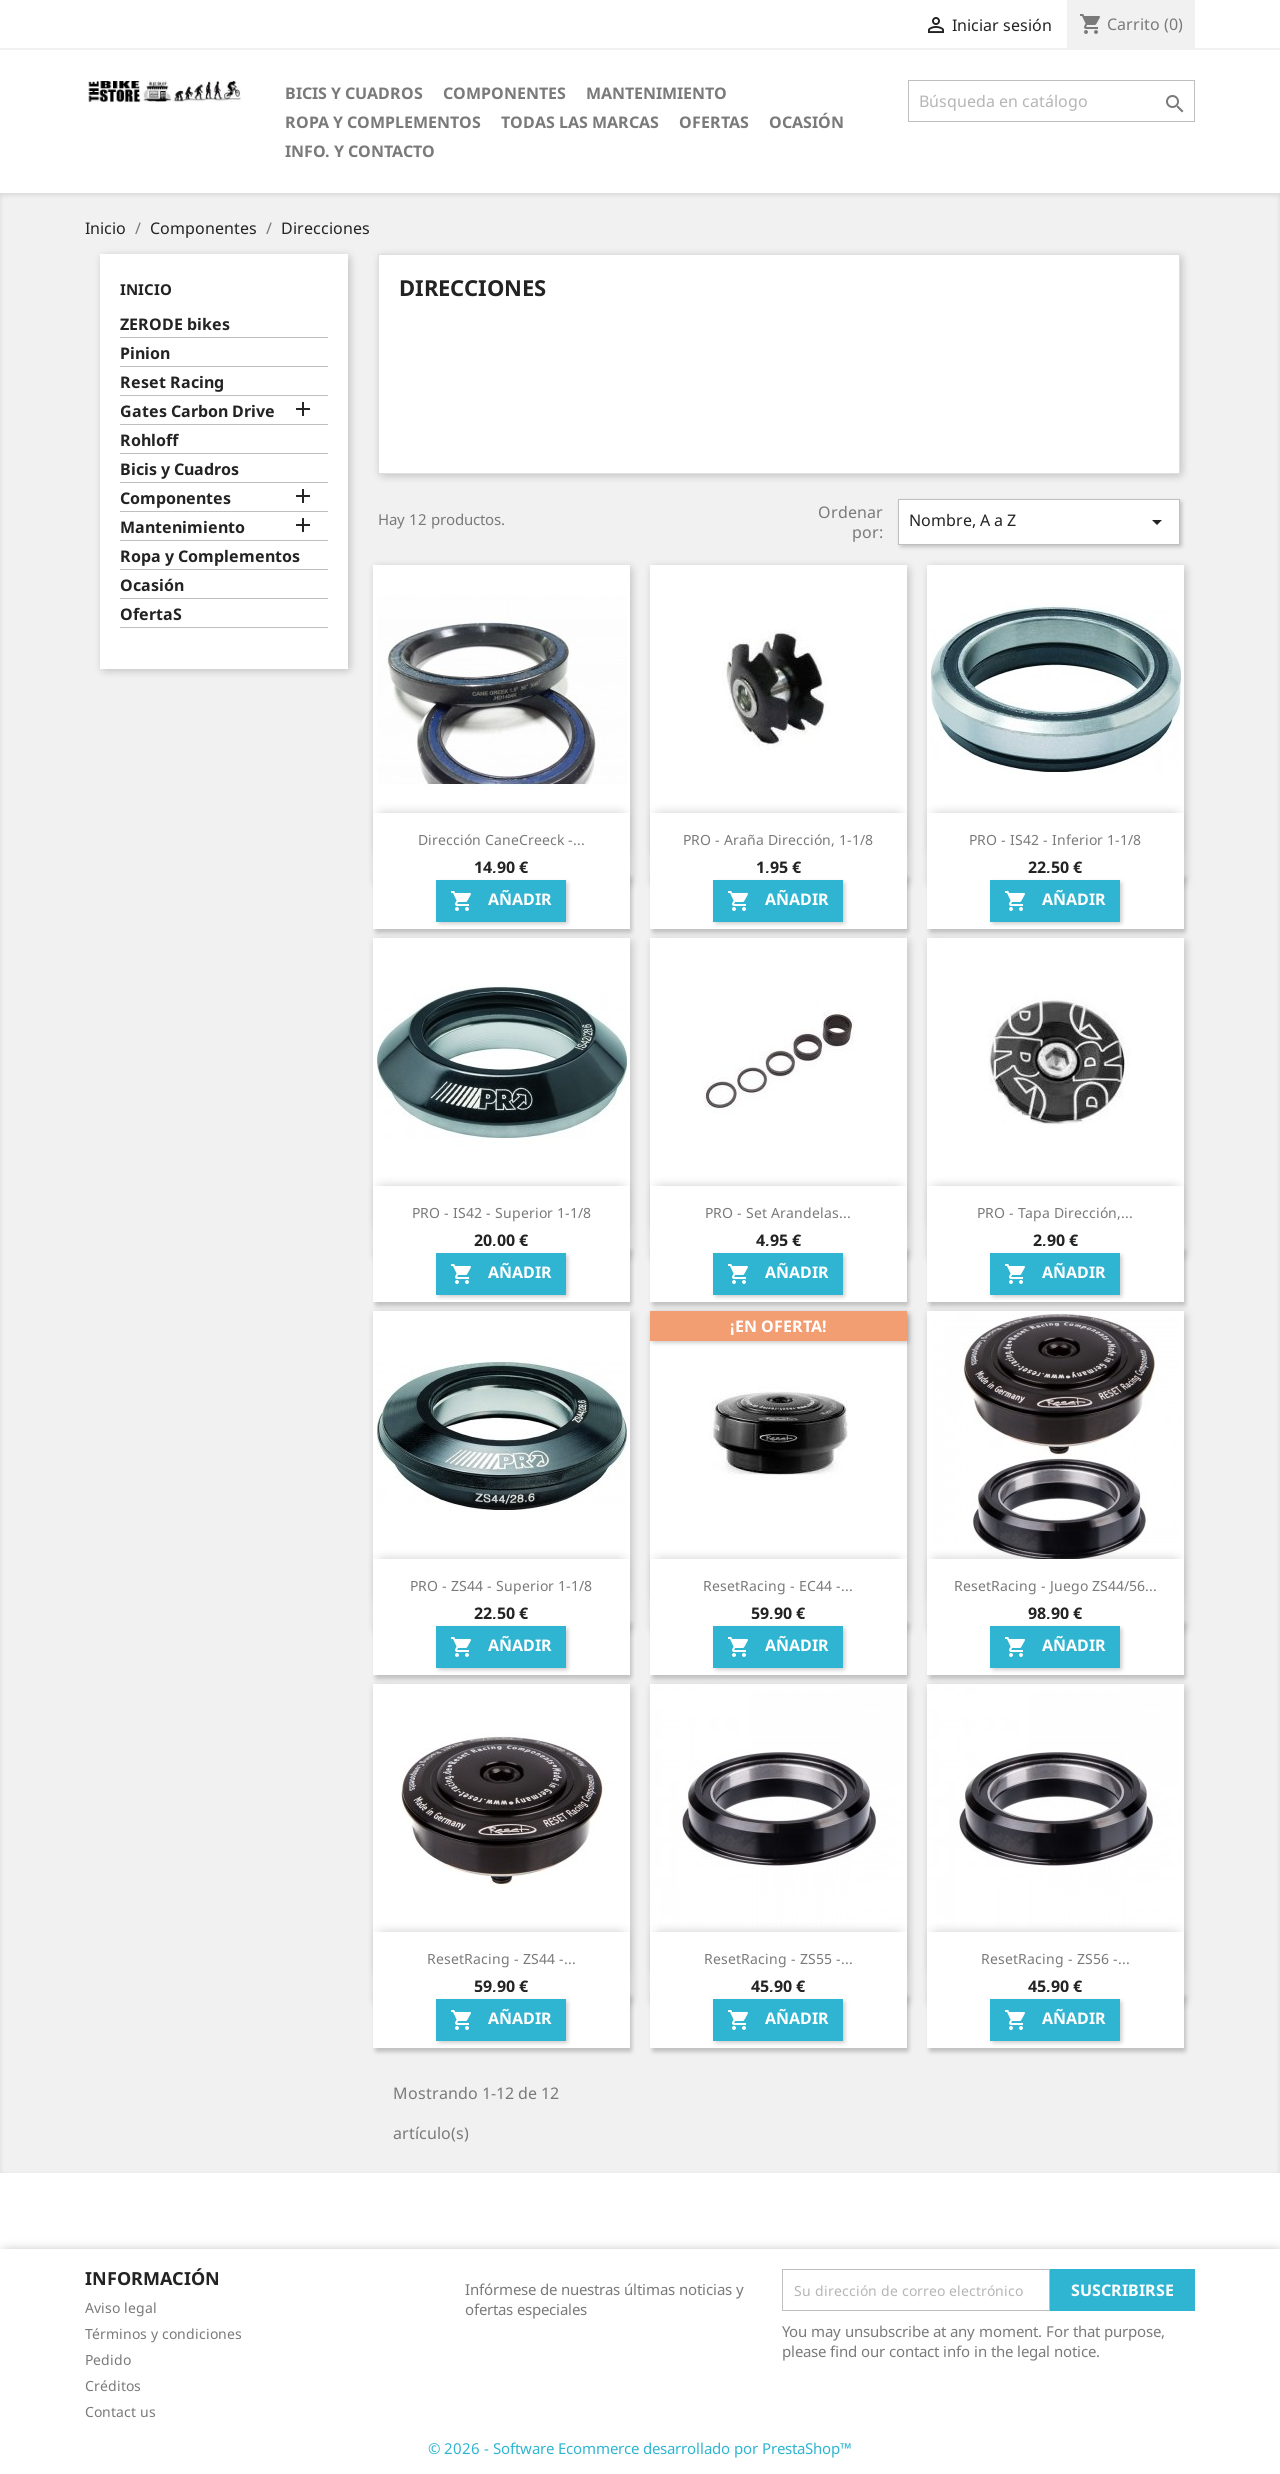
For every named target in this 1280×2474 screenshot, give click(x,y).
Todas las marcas (580, 122)
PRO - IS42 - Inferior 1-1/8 (1055, 839)
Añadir (501, 901)
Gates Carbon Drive (197, 411)
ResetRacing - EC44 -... (778, 1585)
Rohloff (149, 440)
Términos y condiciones (163, 2333)
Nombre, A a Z (1039, 521)
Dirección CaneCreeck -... (501, 839)
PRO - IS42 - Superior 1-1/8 (501, 1212)
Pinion (145, 353)
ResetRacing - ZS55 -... (778, 1958)
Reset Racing (172, 382)
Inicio (146, 289)
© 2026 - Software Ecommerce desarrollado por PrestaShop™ (640, 2448)
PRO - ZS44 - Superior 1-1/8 (501, 1585)
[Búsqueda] (1051, 101)
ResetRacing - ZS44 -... (501, 1958)
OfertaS (714, 122)
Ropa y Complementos (383, 122)
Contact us (120, 2411)
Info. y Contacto (360, 151)
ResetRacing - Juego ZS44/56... (1055, 1585)
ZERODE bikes (175, 324)
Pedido (108, 2359)
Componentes (504, 93)
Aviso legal (121, 2307)
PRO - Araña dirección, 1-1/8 (778, 839)
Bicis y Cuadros (354, 93)
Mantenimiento (656, 93)
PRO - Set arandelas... (778, 1212)
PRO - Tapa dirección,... (1055, 1212)
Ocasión (806, 122)
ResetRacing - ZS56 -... (1055, 1958)
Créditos (113, 2385)
